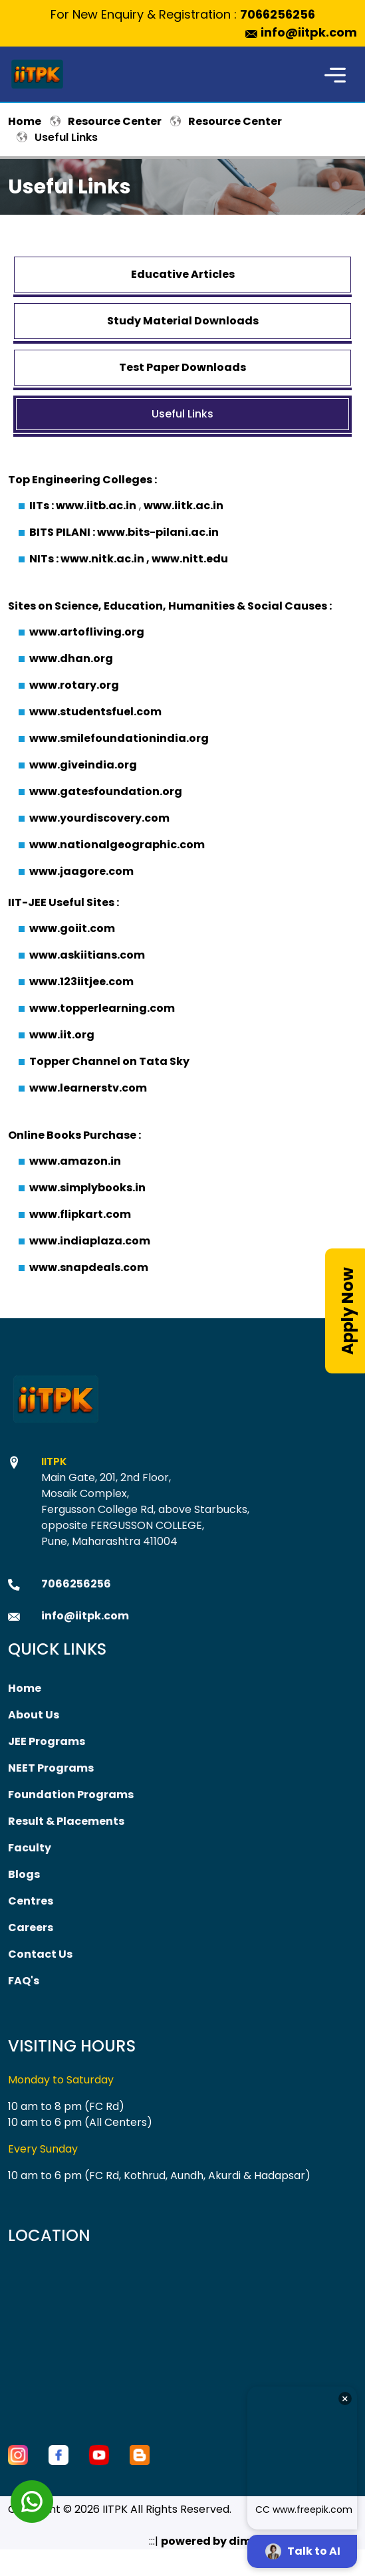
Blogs (24, 1874)
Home (24, 121)
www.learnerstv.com (88, 1088)
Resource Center (115, 121)
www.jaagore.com (81, 871)
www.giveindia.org (83, 764)
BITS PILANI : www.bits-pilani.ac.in (124, 532)
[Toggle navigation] (335, 74)
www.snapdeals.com (88, 1267)
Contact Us (40, 1954)
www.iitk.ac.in (183, 505)
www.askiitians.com (87, 955)
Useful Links (182, 413)
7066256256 (277, 14)
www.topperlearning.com (102, 1008)
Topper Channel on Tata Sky (109, 1061)
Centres (30, 1901)
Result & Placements (66, 1821)
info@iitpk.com (309, 32)
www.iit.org (61, 1034)
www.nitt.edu (190, 558)
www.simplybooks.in (87, 1187)
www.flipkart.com (80, 1214)
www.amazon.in (75, 1161)
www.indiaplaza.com (89, 1240)
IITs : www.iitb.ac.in (82, 505)
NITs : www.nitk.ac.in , (90, 558)
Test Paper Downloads (182, 367)
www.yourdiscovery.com (99, 818)
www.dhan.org (71, 658)
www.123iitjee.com (81, 981)
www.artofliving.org (86, 632)
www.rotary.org (74, 685)
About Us (33, 1714)
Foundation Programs (71, 1794)
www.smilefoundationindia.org (119, 738)
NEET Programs (51, 1768)
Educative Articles (183, 274)
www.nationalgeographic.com (117, 844)
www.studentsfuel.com (95, 711)
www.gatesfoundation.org (105, 791)
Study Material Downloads (183, 320)
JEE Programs (46, 1741)
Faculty (29, 1847)
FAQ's (23, 1980)
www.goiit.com (72, 928)
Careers (30, 1927)
